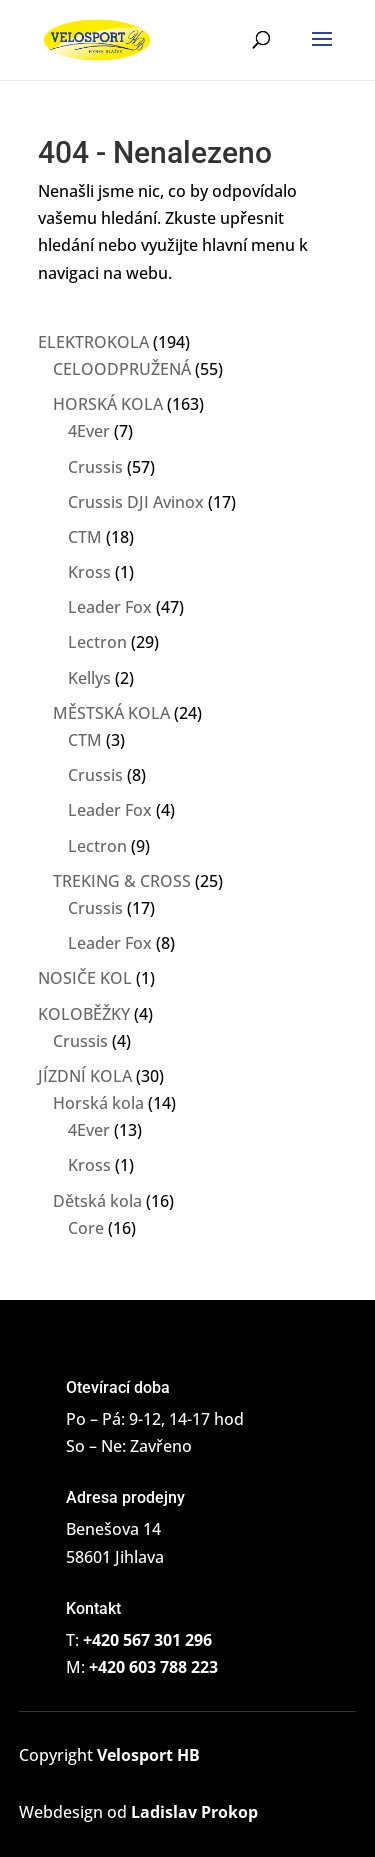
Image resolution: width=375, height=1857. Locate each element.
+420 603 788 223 (153, 1667)
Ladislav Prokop (194, 1812)
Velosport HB (148, 1755)
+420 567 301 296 (147, 1640)
